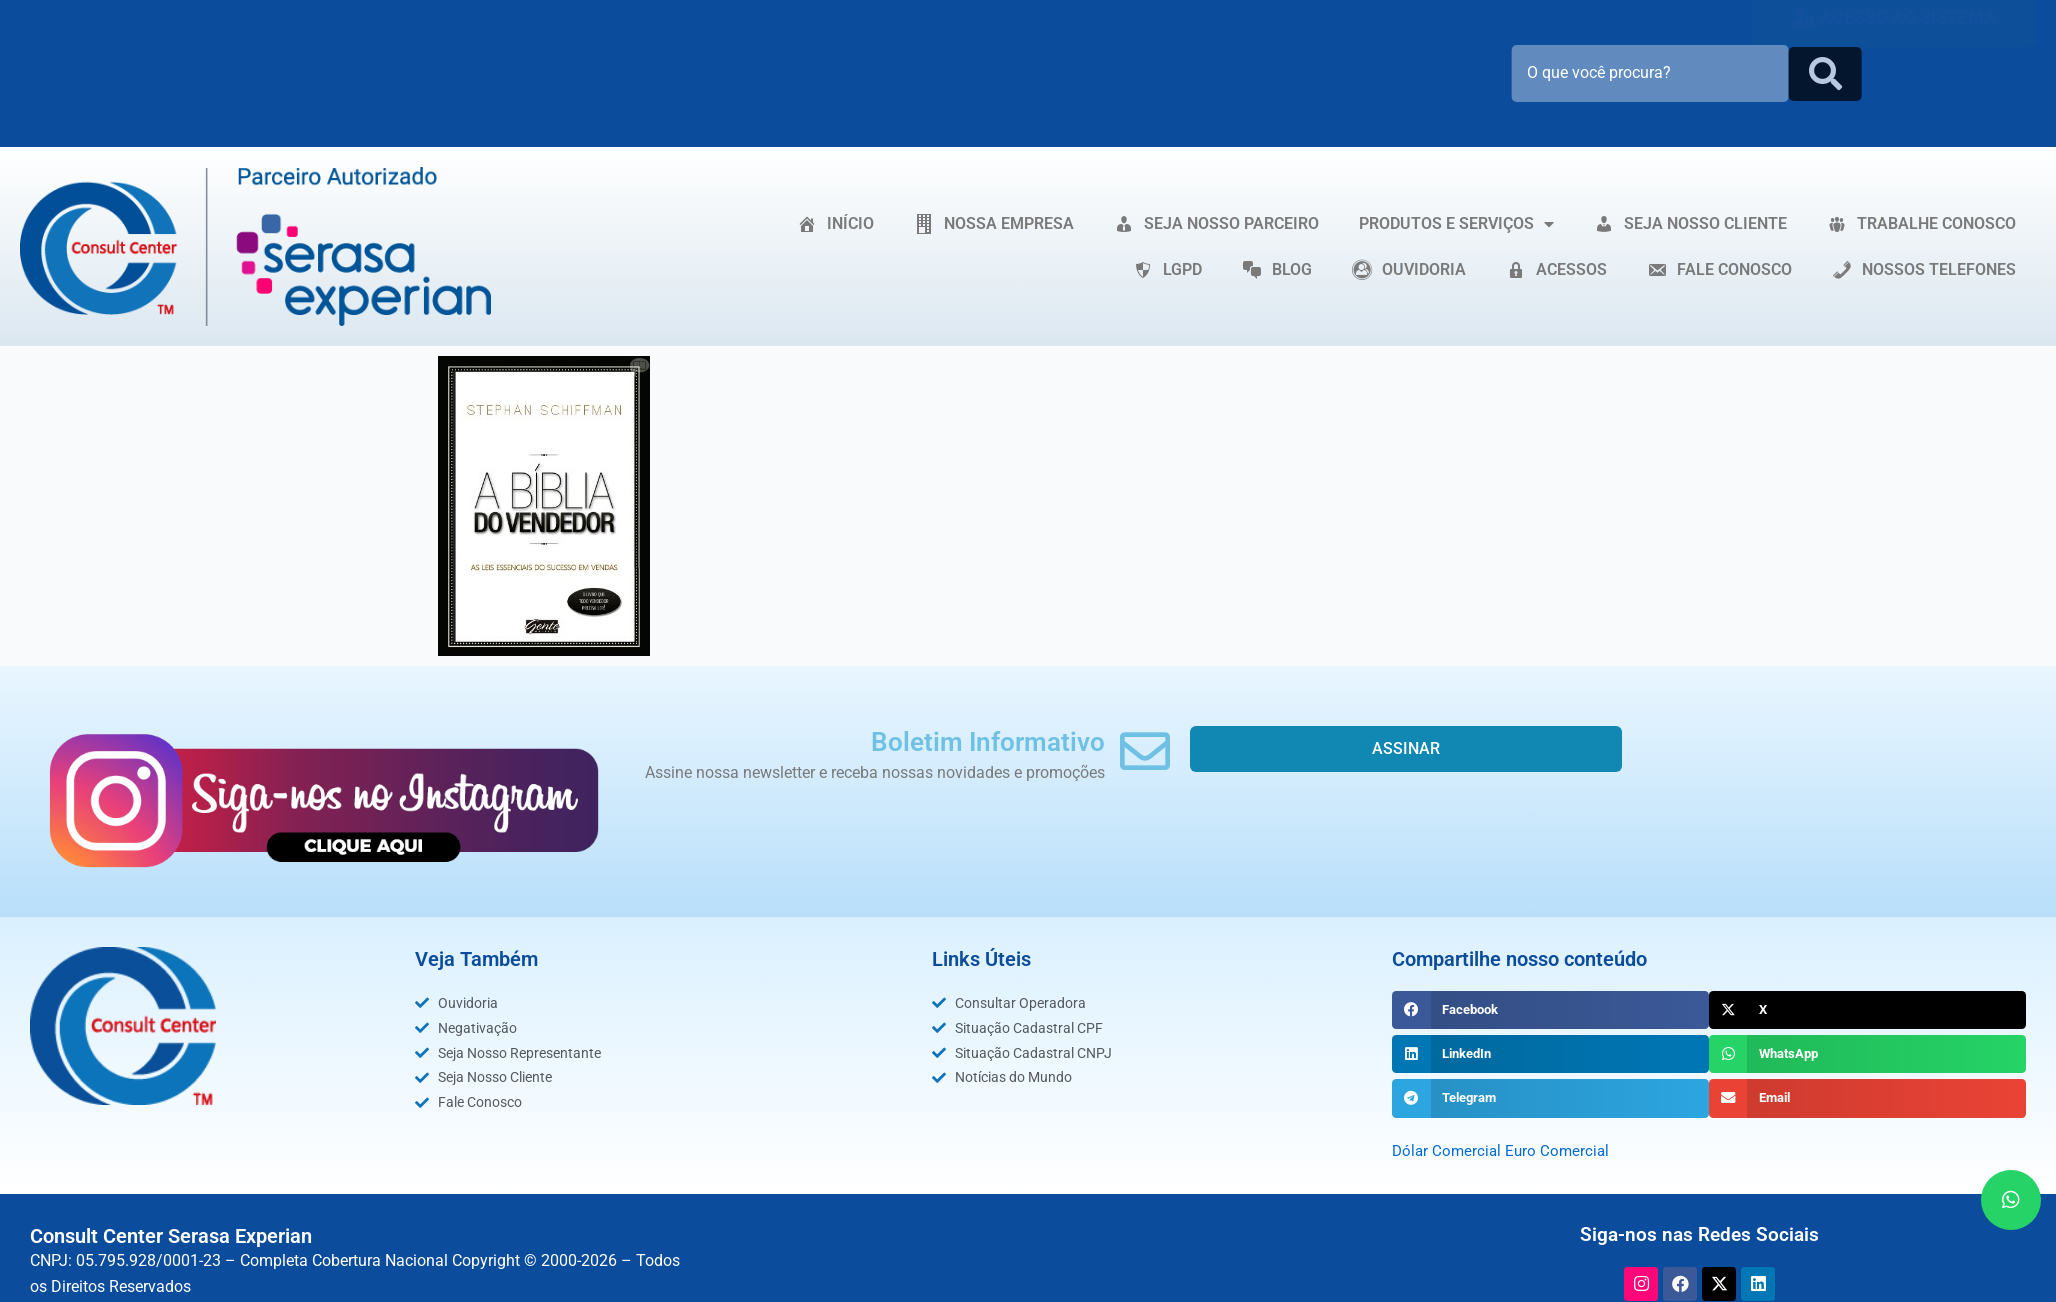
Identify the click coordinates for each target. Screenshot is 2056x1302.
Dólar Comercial (1448, 1150)
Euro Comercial (1562, 1150)
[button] (1550, 1010)
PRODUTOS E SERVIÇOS (1456, 224)
